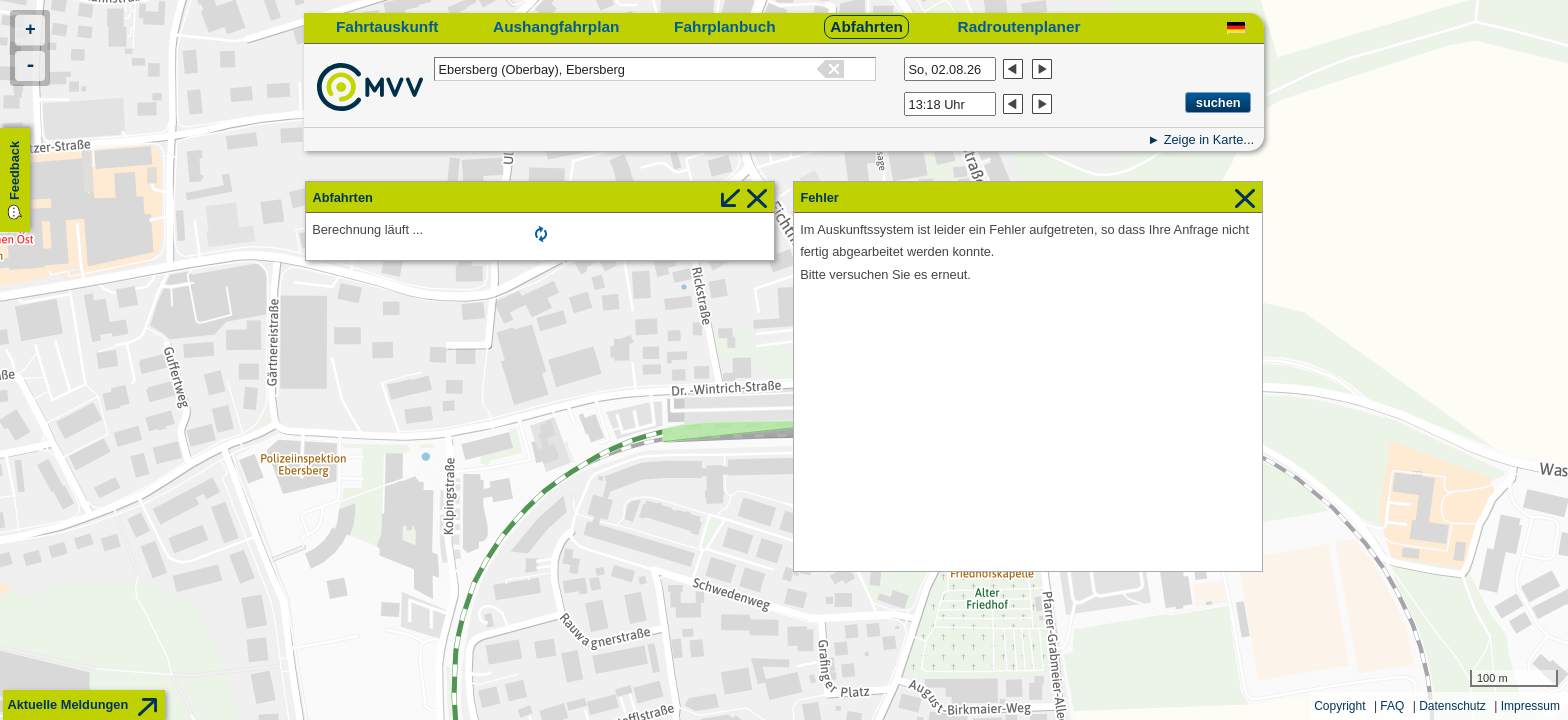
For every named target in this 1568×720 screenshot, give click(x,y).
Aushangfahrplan (556, 26)
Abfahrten (866, 26)
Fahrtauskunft (387, 26)
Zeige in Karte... (1209, 139)
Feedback (14, 170)
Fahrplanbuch (725, 26)
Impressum (1530, 706)
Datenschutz (1452, 706)
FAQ (1392, 706)
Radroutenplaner (1019, 26)
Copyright (1339, 706)
